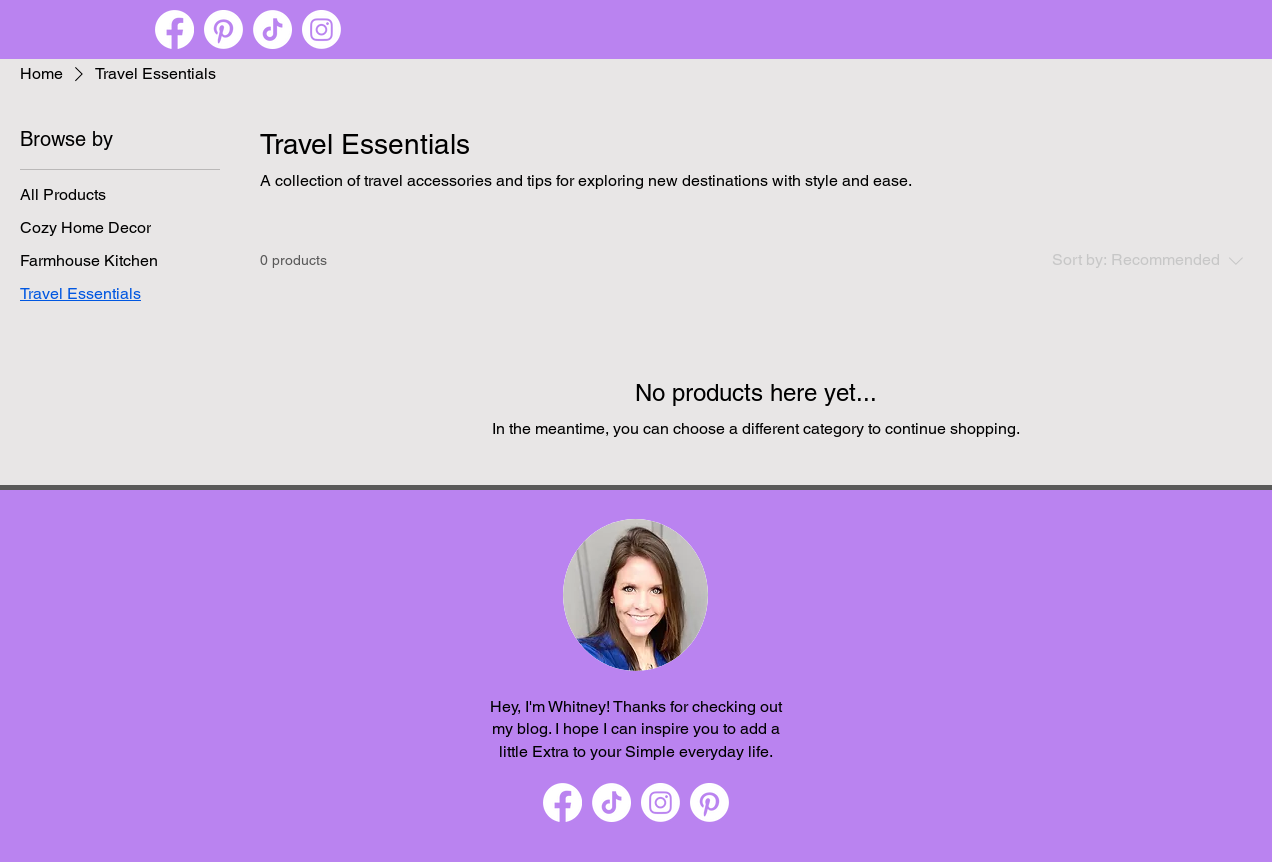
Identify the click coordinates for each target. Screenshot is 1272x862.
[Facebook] (174, 29)
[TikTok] (272, 29)
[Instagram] (321, 29)
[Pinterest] (223, 29)
